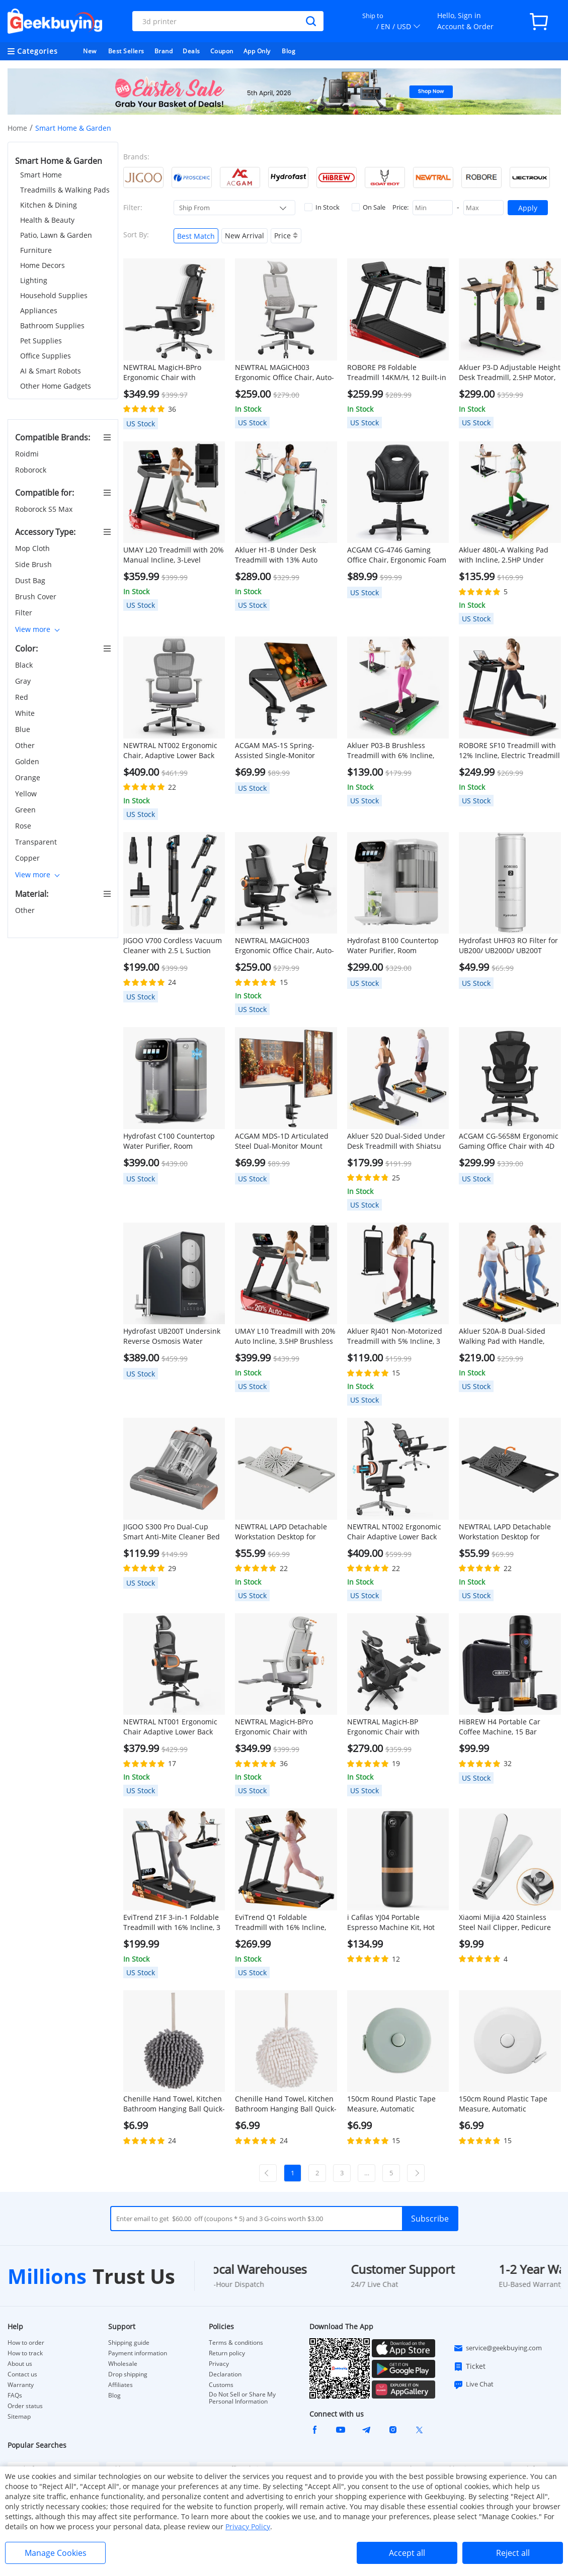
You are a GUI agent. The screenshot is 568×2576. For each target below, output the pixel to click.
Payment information (137, 2353)
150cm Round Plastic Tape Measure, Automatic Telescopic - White (503, 2104)
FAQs (15, 2395)
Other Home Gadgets (55, 386)
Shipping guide (128, 2342)
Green (26, 809)
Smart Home (41, 174)
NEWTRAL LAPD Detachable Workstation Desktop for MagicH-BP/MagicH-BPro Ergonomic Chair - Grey (281, 1532)
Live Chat (473, 2384)
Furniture (36, 250)
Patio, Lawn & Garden (56, 235)
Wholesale (122, 2363)
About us (20, 2363)
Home (17, 128)
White (26, 713)
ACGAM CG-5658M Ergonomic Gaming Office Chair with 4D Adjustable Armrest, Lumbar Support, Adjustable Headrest (508, 1141)
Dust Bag (31, 580)
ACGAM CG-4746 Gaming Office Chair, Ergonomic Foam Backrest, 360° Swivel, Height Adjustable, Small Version (396, 555)
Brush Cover (36, 596)
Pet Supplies (41, 340)
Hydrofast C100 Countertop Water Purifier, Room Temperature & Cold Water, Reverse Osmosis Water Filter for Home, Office (172, 1141)
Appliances (38, 310)
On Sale (368, 207)
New (90, 51)
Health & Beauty (47, 220)
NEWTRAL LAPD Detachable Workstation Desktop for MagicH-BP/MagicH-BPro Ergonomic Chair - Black (505, 1532)
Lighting (33, 280)
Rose (24, 826)
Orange (28, 777)
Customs (221, 2384)
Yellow (27, 793)
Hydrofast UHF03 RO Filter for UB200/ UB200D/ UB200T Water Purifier (508, 946)
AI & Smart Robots (50, 371)
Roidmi (28, 453)
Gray (24, 681)
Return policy (227, 2353)
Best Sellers (126, 51)
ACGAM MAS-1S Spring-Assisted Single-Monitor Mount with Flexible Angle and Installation (278, 751)
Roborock (31, 470)
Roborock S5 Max (44, 509)
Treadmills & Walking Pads (65, 190)
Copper (28, 858)
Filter (24, 612)
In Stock (322, 207)
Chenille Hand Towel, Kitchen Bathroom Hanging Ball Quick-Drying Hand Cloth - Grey (174, 2104)
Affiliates (120, 2384)
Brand (163, 51)
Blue (23, 729)
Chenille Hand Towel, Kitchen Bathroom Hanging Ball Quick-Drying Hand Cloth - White (286, 2104)
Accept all (407, 2552)
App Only (257, 51)
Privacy (219, 2363)
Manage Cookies (56, 2552)
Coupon (221, 51)
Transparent (37, 842)
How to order (26, 2342)
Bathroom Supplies (52, 325)
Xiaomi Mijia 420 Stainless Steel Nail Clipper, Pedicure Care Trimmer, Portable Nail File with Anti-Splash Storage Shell (507, 1922)
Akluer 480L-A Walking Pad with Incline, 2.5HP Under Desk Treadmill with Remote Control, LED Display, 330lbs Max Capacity (506, 555)
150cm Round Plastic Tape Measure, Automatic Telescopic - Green (391, 2104)
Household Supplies (54, 295)
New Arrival (244, 235)
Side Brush (34, 564)
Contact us (22, 2374)
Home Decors (42, 265)
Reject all (513, 2552)
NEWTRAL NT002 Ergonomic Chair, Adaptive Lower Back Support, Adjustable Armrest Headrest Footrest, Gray (171, 751)
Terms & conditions (236, 2342)
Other (26, 745)
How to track (25, 2353)
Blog (288, 51)
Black (25, 665)
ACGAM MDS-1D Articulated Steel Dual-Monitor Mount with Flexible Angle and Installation (282, 1141)
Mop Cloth (33, 548)
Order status (25, 2406)
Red (22, 697)
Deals (191, 51)
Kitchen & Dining (48, 205)
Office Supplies (45, 355)
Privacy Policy (247, 2526)
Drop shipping (127, 2374)
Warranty (21, 2384)
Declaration (225, 2374)
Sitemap (19, 2416)
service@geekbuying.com (497, 2348)
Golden (28, 761)
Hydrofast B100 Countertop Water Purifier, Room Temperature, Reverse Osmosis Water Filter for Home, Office (393, 946)
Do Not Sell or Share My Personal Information (242, 2398)
